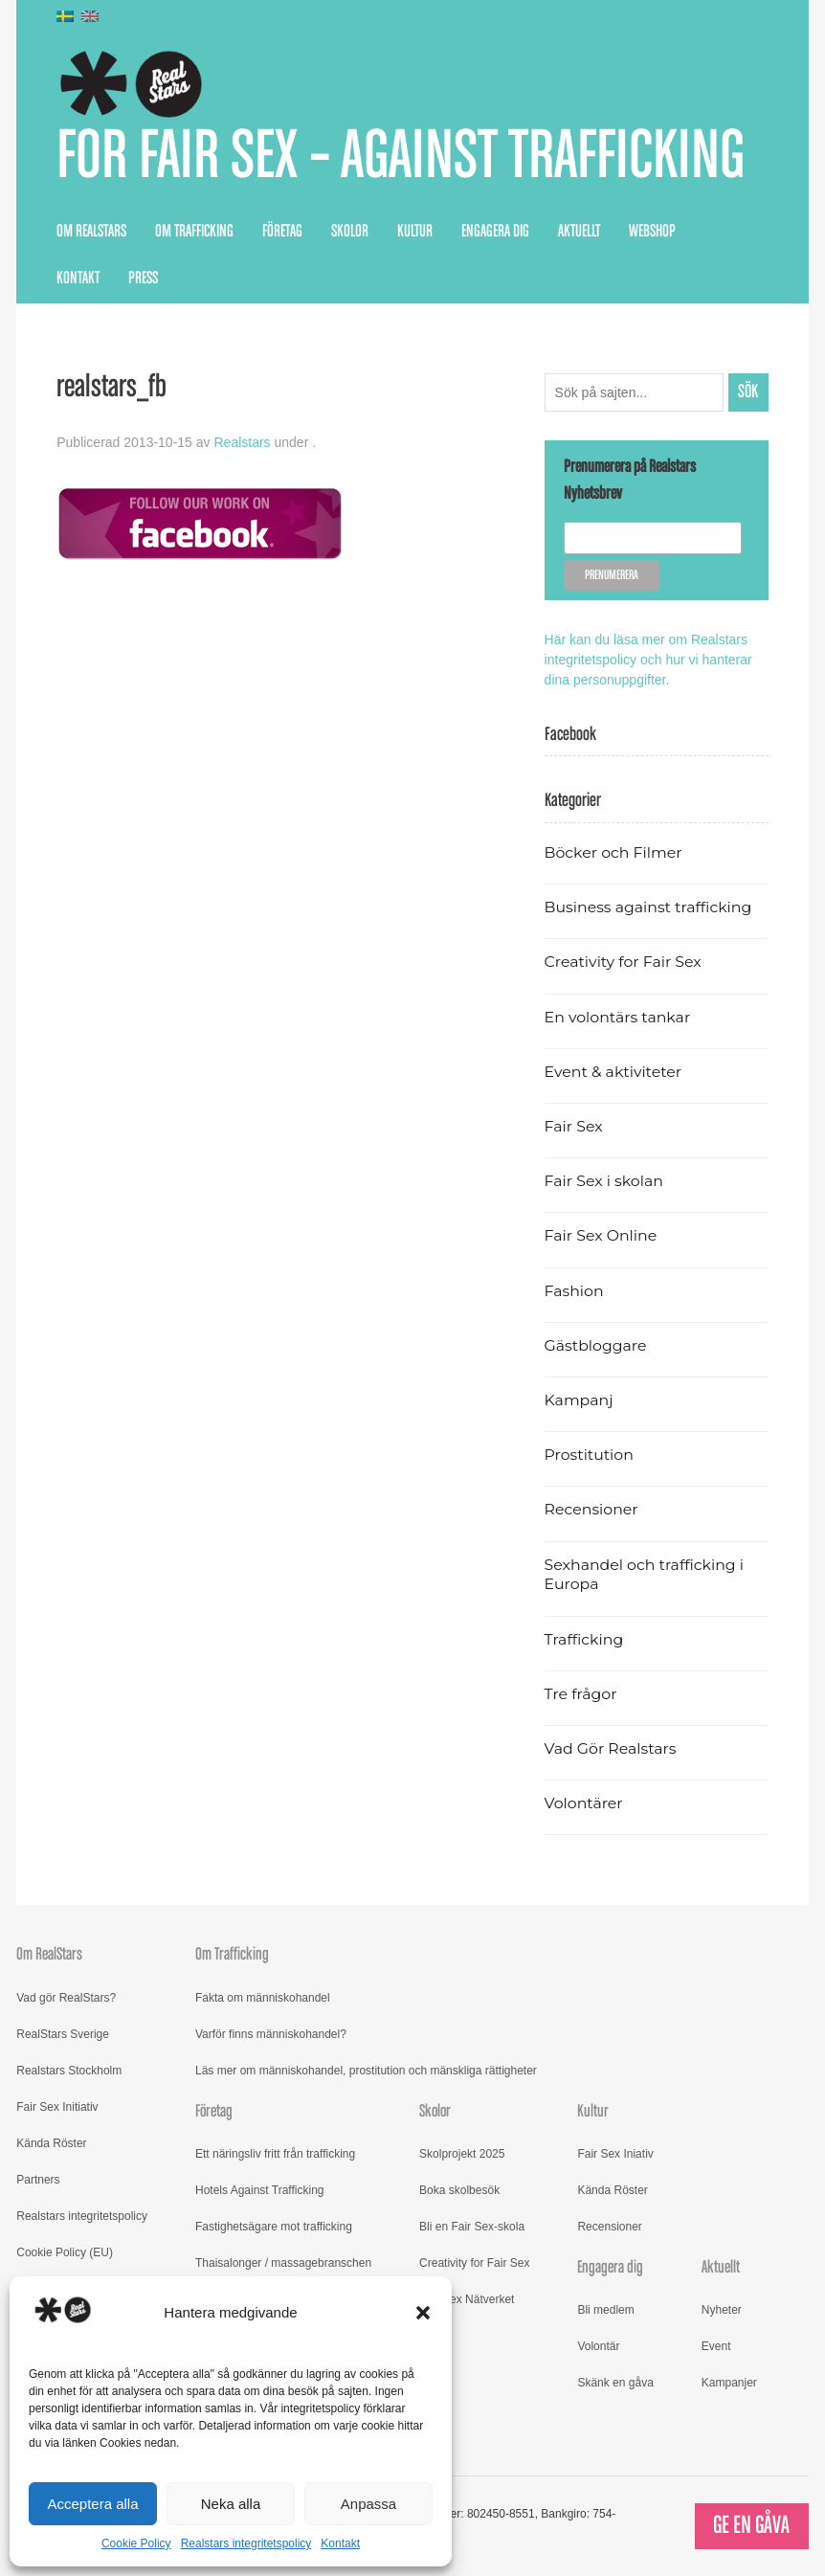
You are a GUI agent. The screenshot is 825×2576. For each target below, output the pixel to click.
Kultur (415, 231)
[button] (423, 2312)
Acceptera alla (92, 2504)
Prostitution (589, 1454)
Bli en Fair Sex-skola (471, 2226)
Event (716, 2346)
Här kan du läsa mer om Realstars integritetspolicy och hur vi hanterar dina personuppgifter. (648, 659)
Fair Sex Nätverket (466, 2299)
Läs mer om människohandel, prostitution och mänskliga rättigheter (366, 2070)
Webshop (652, 231)
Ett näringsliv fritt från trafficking (275, 2154)
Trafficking (584, 1639)
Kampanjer (729, 2382)
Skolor (349, 231)
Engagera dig (495, 231)
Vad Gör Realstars (611, 1748)
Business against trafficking (648, 907)
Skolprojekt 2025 (461, 2154)
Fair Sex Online (601, 1235)
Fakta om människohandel (262, 1998)
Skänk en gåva (615, 2382)
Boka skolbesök (459, 2190)
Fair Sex (574, 1126)
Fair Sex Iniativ (615, 2154)
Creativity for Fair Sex (623, 961)
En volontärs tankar (618, 1017)
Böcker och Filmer (613, 852)
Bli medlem (605, 2310)
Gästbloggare (596, 1345)
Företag (282, 231)
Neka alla (231, 2504)
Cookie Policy (136, 2543)
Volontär (598, 2346)
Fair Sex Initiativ (57, 2107)
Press (143, 278)
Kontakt (340, 2543)
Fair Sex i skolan (604, 1181)
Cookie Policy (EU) (64, 2252)
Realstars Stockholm (69, 2070)
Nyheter (722, 2310)
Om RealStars (91, 231)
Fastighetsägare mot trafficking (273, 2226)
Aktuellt (579, 231)
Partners (37, 2179)
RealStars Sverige (62, 2034)
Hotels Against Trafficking (259, 2190)
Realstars (241, 442)
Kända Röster (51, 2143)
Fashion (574, 1291)
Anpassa (368, 2504)
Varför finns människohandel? (270, 2034)
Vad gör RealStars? (66, 1998)
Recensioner (591, 1509)
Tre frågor (581, 1694)
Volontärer (584, 1803)
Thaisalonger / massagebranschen (283, 2263)
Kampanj (579, 1400)
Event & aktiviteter (613, 1072)
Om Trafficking (194, 231)
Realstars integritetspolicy (246, 2543)
